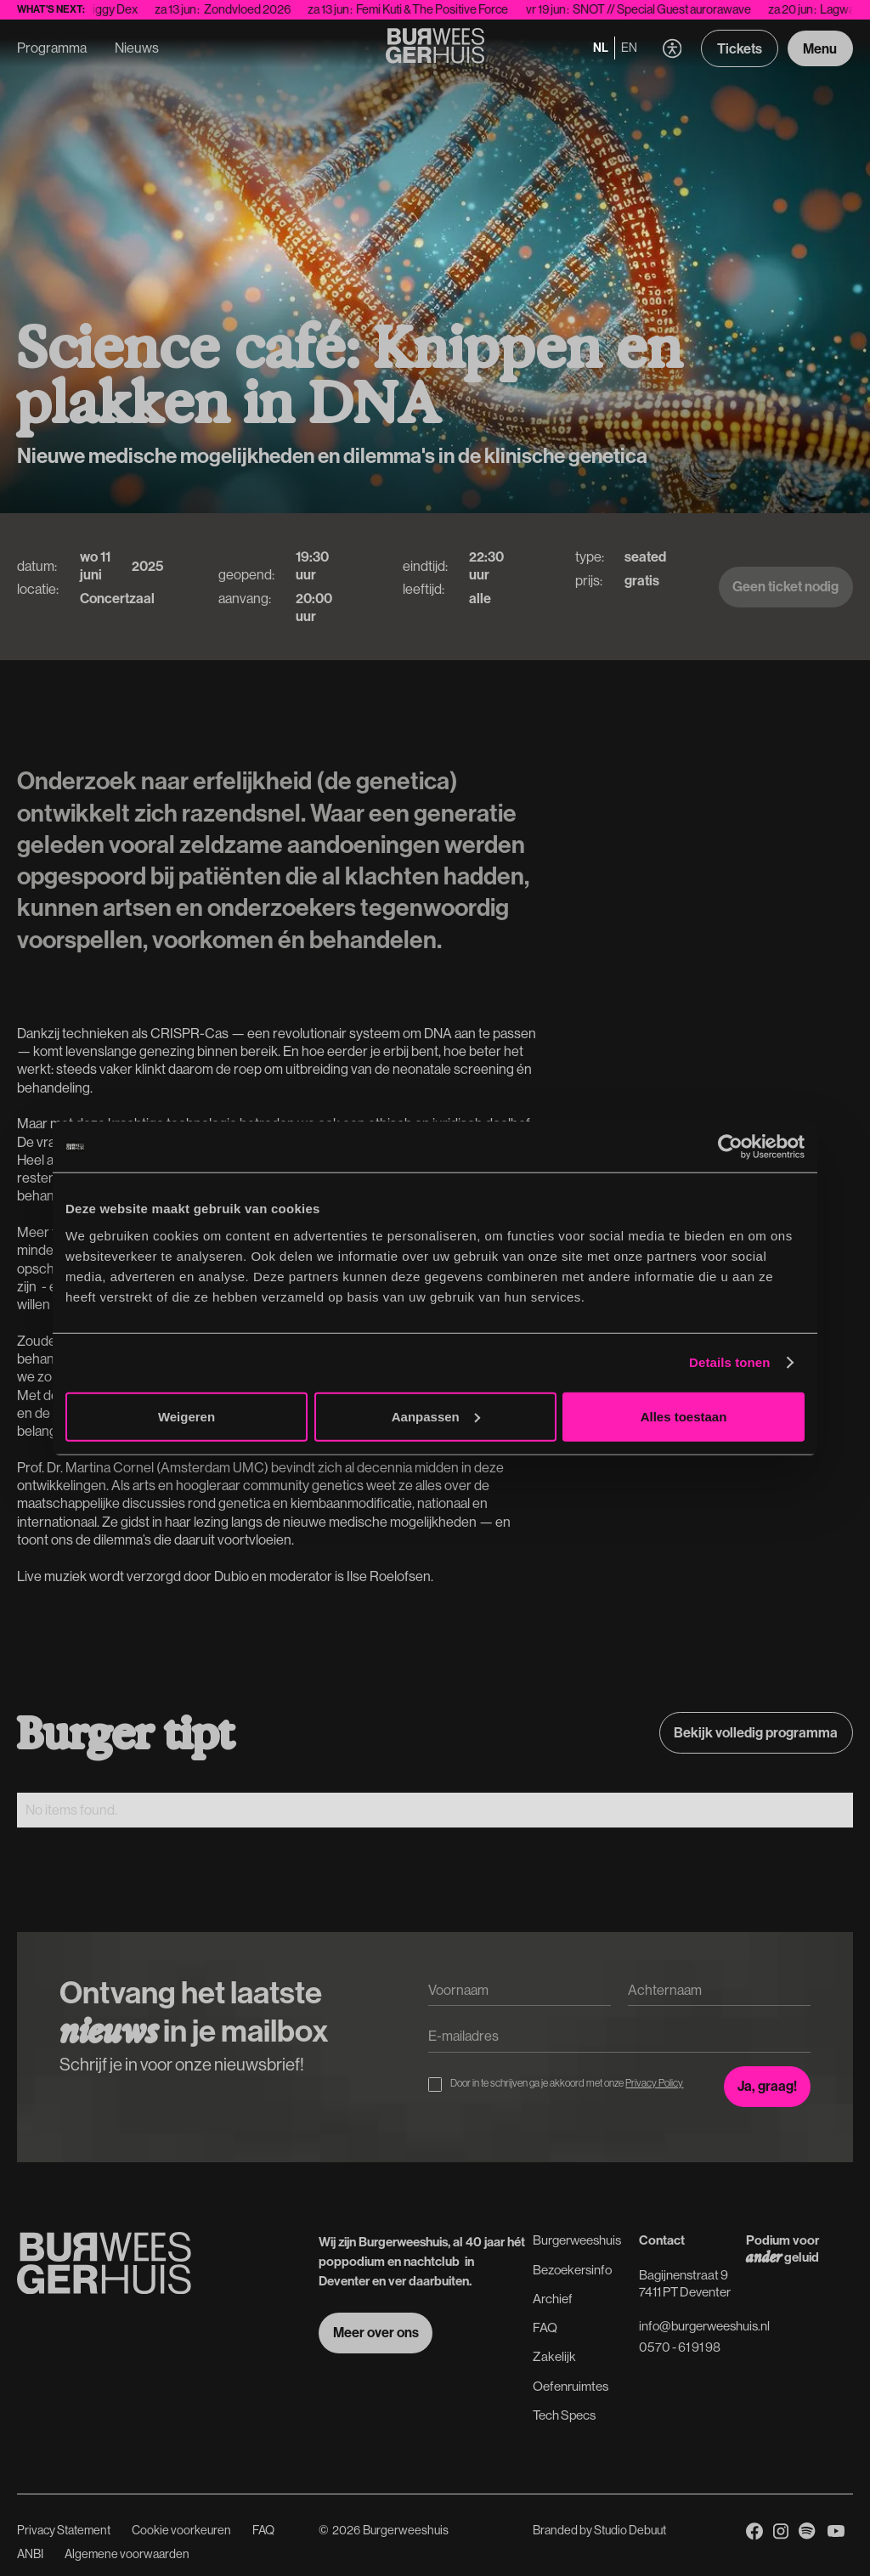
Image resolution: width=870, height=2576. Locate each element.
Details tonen (729, 1362)
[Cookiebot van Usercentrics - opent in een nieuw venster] (730, 1147)
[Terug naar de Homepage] (435, 48)
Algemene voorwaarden (127, 2554)
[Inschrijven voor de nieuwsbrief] (767, 2086)
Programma (52, 47)
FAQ (545, 2327)
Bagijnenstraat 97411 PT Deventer (685, 2283)
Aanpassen (436, 1416)
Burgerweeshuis (577, 2240)
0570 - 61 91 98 (679, 2347)
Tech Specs (564, 2415)
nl (600, 47)
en (629, 47)
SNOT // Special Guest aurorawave (679, 9)
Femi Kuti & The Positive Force (449, 9)
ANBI (30, 2554)
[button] (672, 48)
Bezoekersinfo (572, 2270)
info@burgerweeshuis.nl (704, 2326)
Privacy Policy (654, 2083)
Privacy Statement (63, 2530)
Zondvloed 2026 (264, 9)
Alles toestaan (684, 1416)
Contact (662, 2240)
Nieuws (137, 47)
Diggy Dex (128, 9)
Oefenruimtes (570, 2386)
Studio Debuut (630, 2530)
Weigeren (186, 1416)
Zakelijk (554, 2356)
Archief (553, 2299)
